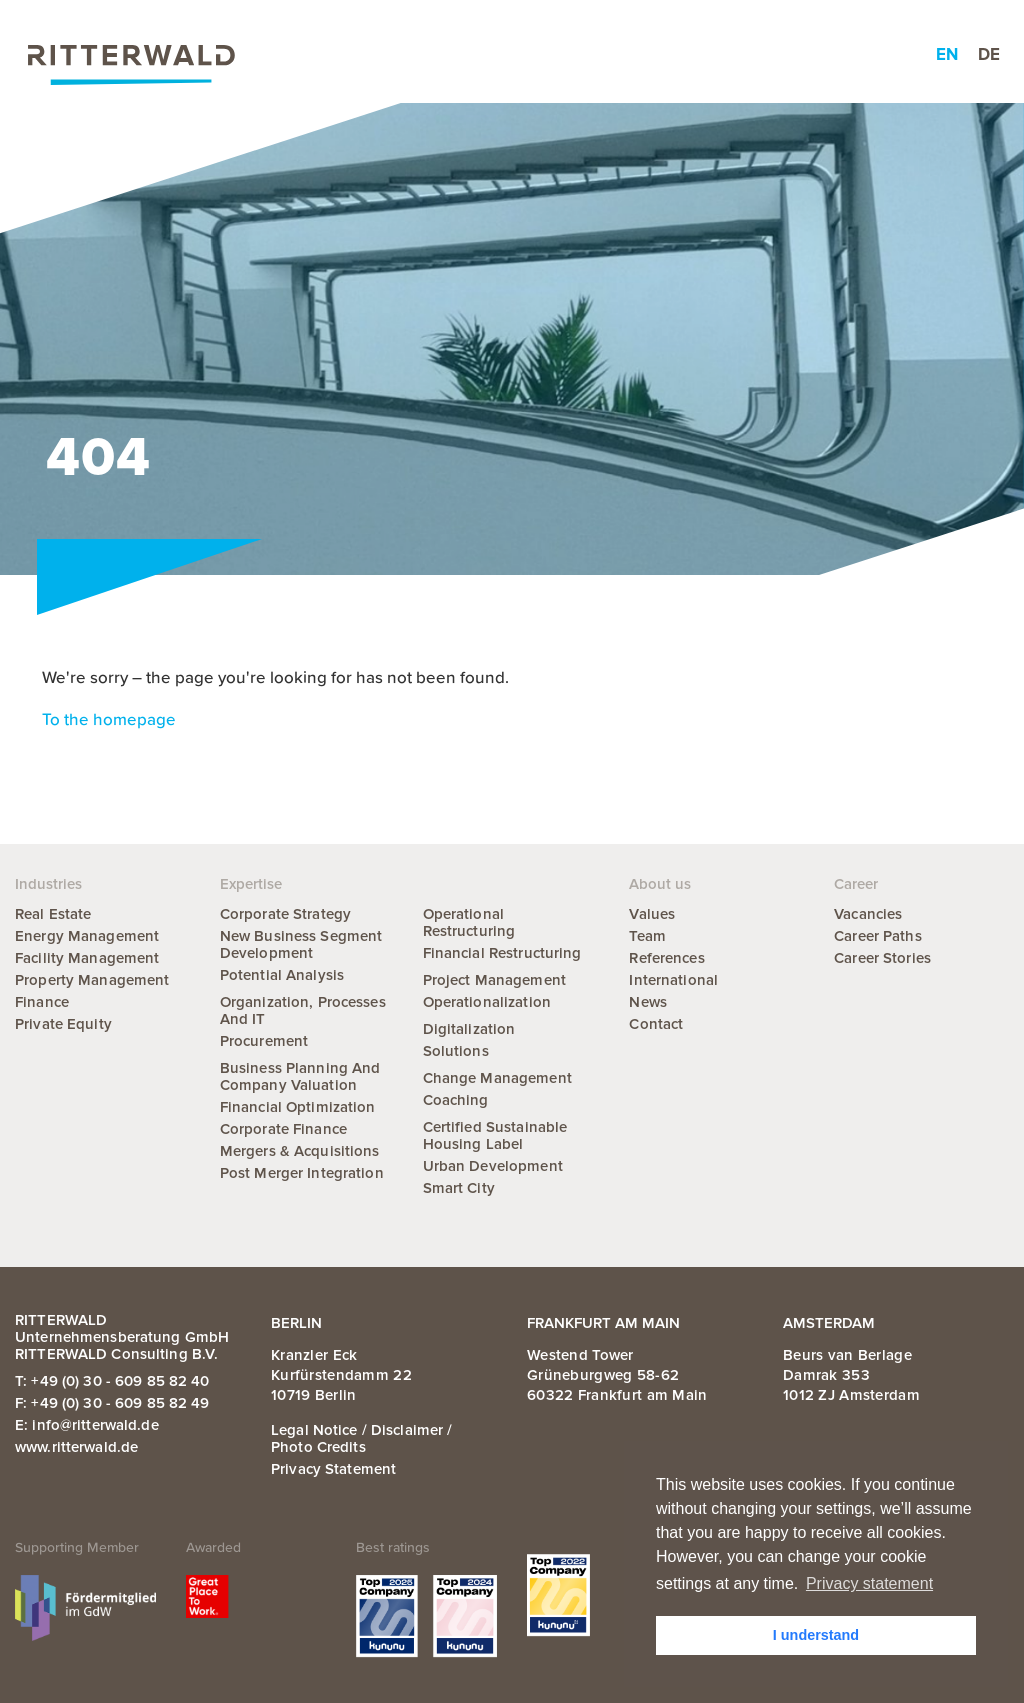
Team (647, 936)
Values (652, 914)
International (673, 980)
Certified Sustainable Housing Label (495, 1135)
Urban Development (493, 1166)
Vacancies (868, 914)
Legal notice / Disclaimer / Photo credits (361, 1438)
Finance (42, 1002)
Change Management (497, 1078)
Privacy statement (333, 1469)
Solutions (456, 1051)
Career (694, 55)
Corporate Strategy (285, 914)
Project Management (494, 980)
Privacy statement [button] (869, 1583)
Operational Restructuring (469, 922)
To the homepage (109, 720)
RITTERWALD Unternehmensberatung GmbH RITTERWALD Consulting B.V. (122, 1337)
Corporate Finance (283, 1129)
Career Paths (878, 936)
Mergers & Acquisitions (300, 1151)
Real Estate (53, 914)
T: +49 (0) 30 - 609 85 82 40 (112, 1381)
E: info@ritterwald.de (87, 1425)
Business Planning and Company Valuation (300, 1076)
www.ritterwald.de (76, 1447)
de (989, 54)
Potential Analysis (282, 975)
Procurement (264, 1041)
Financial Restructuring (502, 953)
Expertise (314, 55)
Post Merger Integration (302, 1173)
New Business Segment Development (301, 944)
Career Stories (882, 958)
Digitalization (469, 1029)
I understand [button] (816, 1635)
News (512, 55)
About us (601, 55)
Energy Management (87, 936)
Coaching (456, 1100)
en (947, 54)
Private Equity (63, 1024)
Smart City (459, 1188)
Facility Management (87, 958)
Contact (656, 1024)
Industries (420, 55)
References (666, 958)
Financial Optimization (298, 1107)
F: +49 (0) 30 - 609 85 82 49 (112, 1403)
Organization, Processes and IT (303, 1010)
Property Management (92, 980)
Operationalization (487, 1002)
